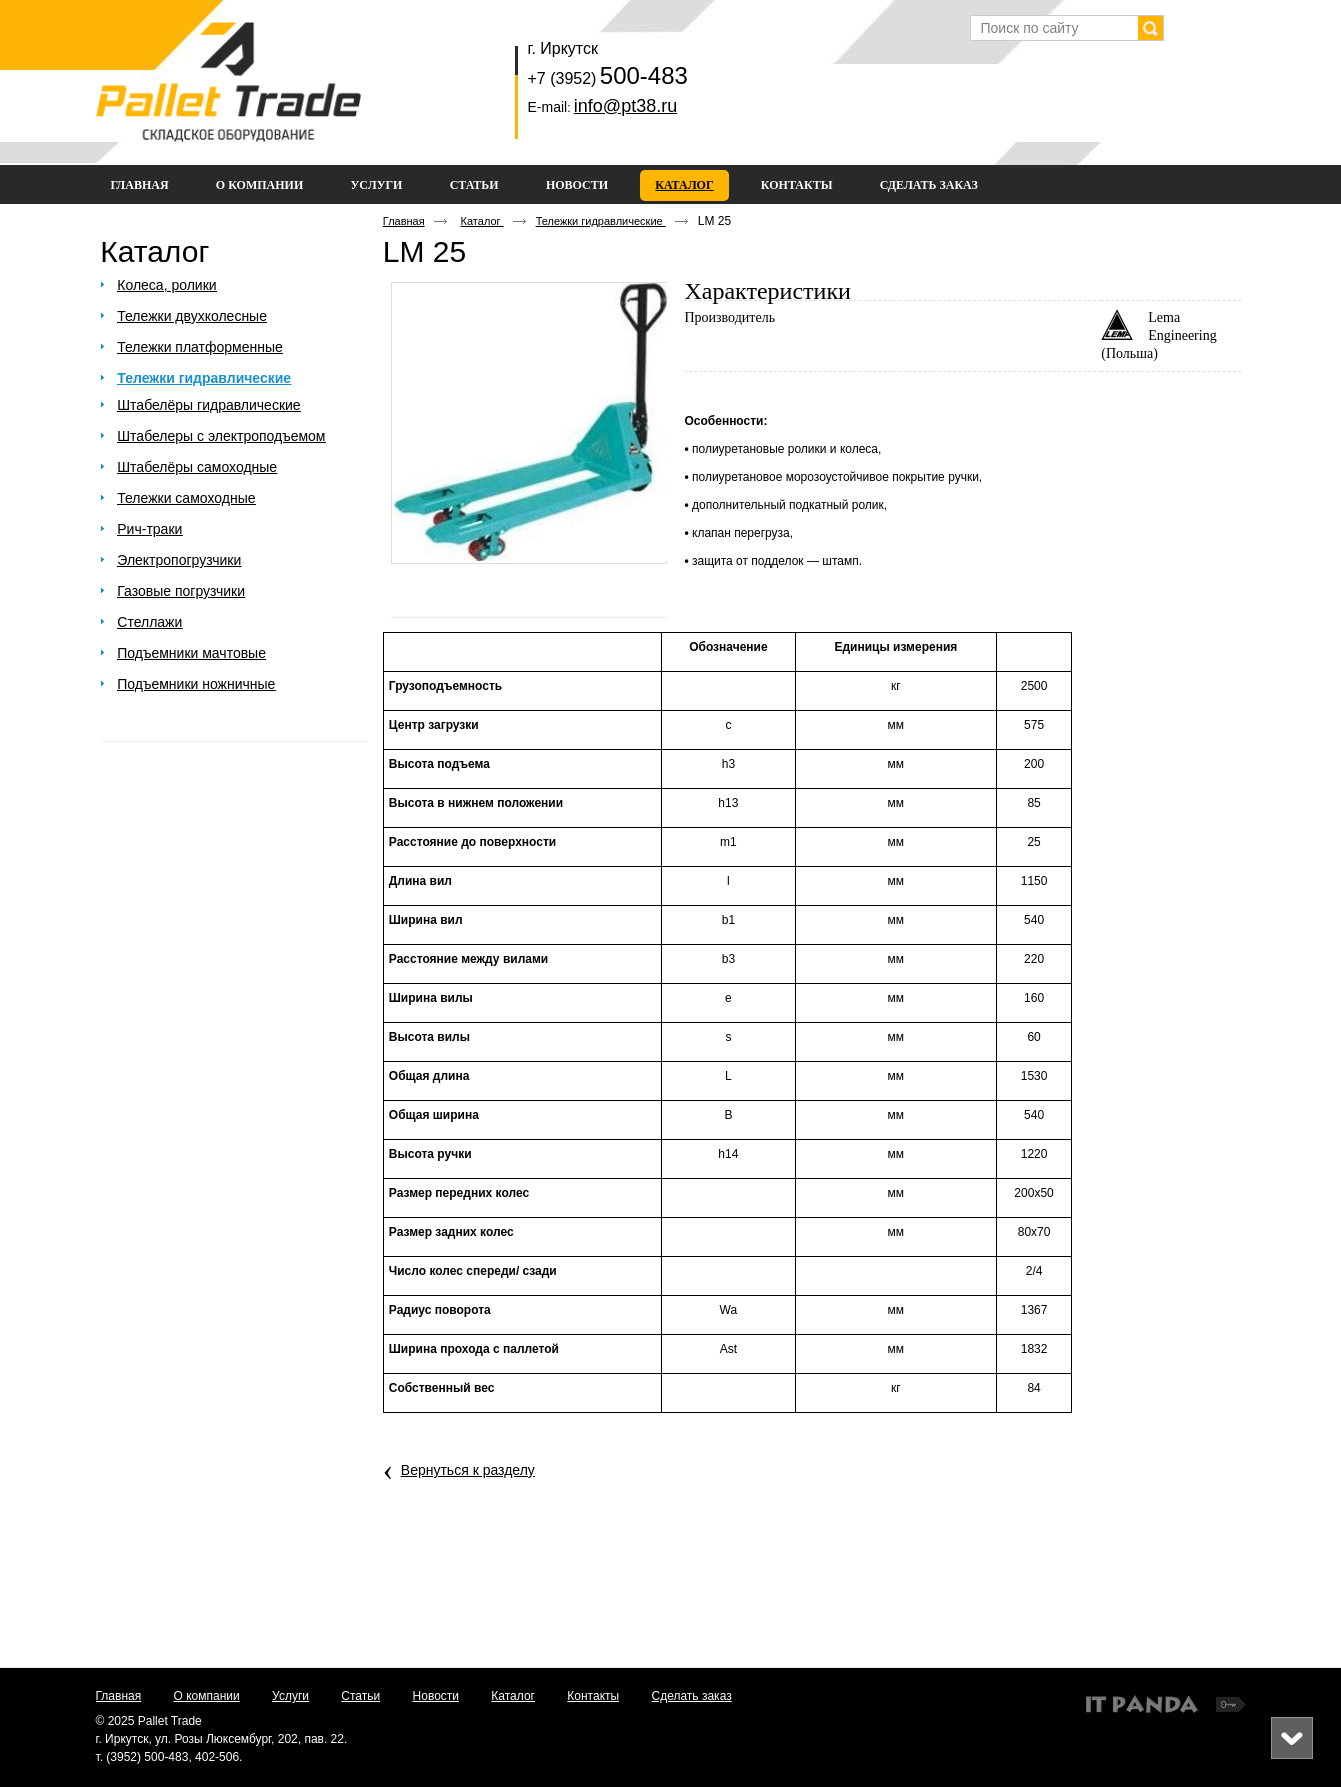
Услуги (290, 1696)
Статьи (360, 1696)
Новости (436, 1696)
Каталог (684, 185)
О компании (207, 1696)
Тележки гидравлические (601, 221)
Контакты (593, 1696)
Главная (404, 221)
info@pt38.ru (625, 106)
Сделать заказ (692, 1696)
